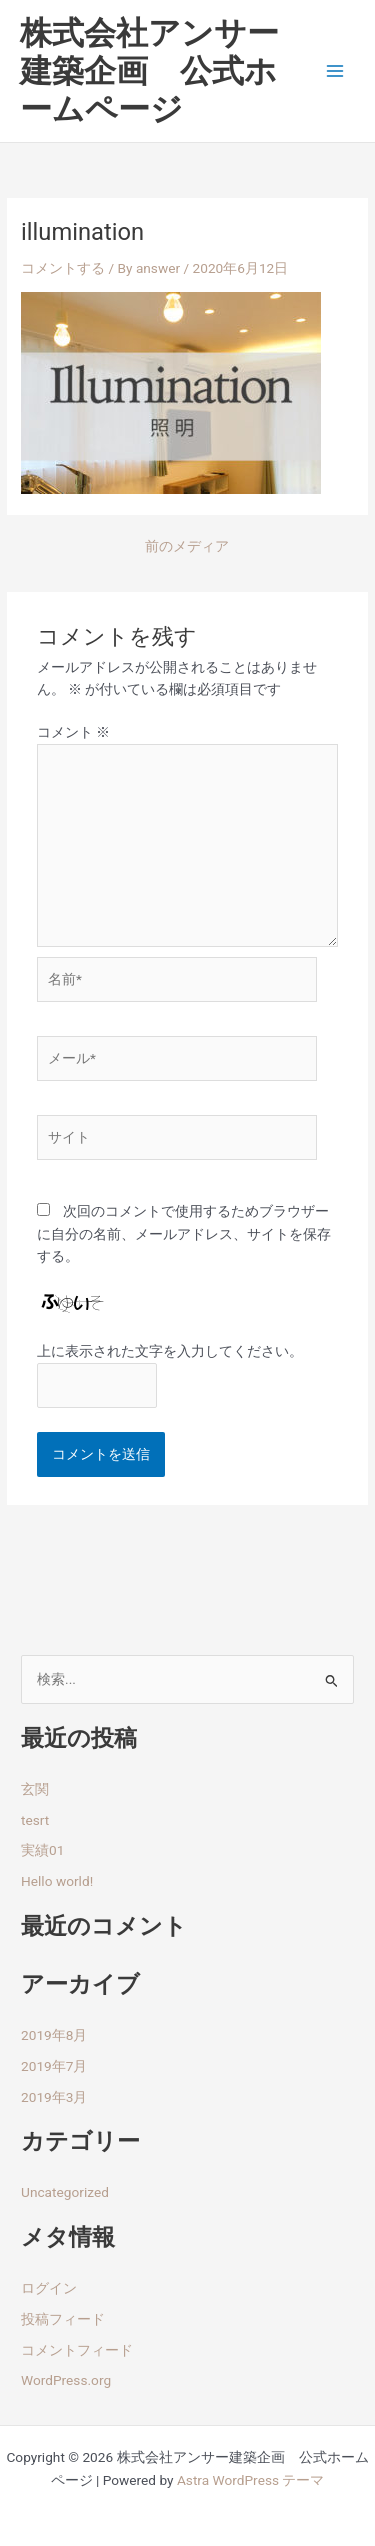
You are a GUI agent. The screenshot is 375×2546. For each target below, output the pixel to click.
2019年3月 (54, 2097)
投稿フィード (63, 2319)
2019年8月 (54, 2035)
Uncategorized (65, 2192)
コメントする (63, 268)
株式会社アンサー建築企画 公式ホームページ (149, 71)
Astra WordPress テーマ (250, 2480)
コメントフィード (77, 2350)
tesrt (35, 1820)
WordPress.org (66, 2380)
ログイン (49, 2288)
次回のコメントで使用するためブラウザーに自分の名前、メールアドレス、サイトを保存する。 (184, 1233)
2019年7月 (54, 2066)
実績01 (42, 1850)
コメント (73, 732)
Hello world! (57, 1881)
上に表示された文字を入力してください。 (170, 1351)
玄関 (35, 1789)
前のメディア (187, 547)
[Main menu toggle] (335, 71)
